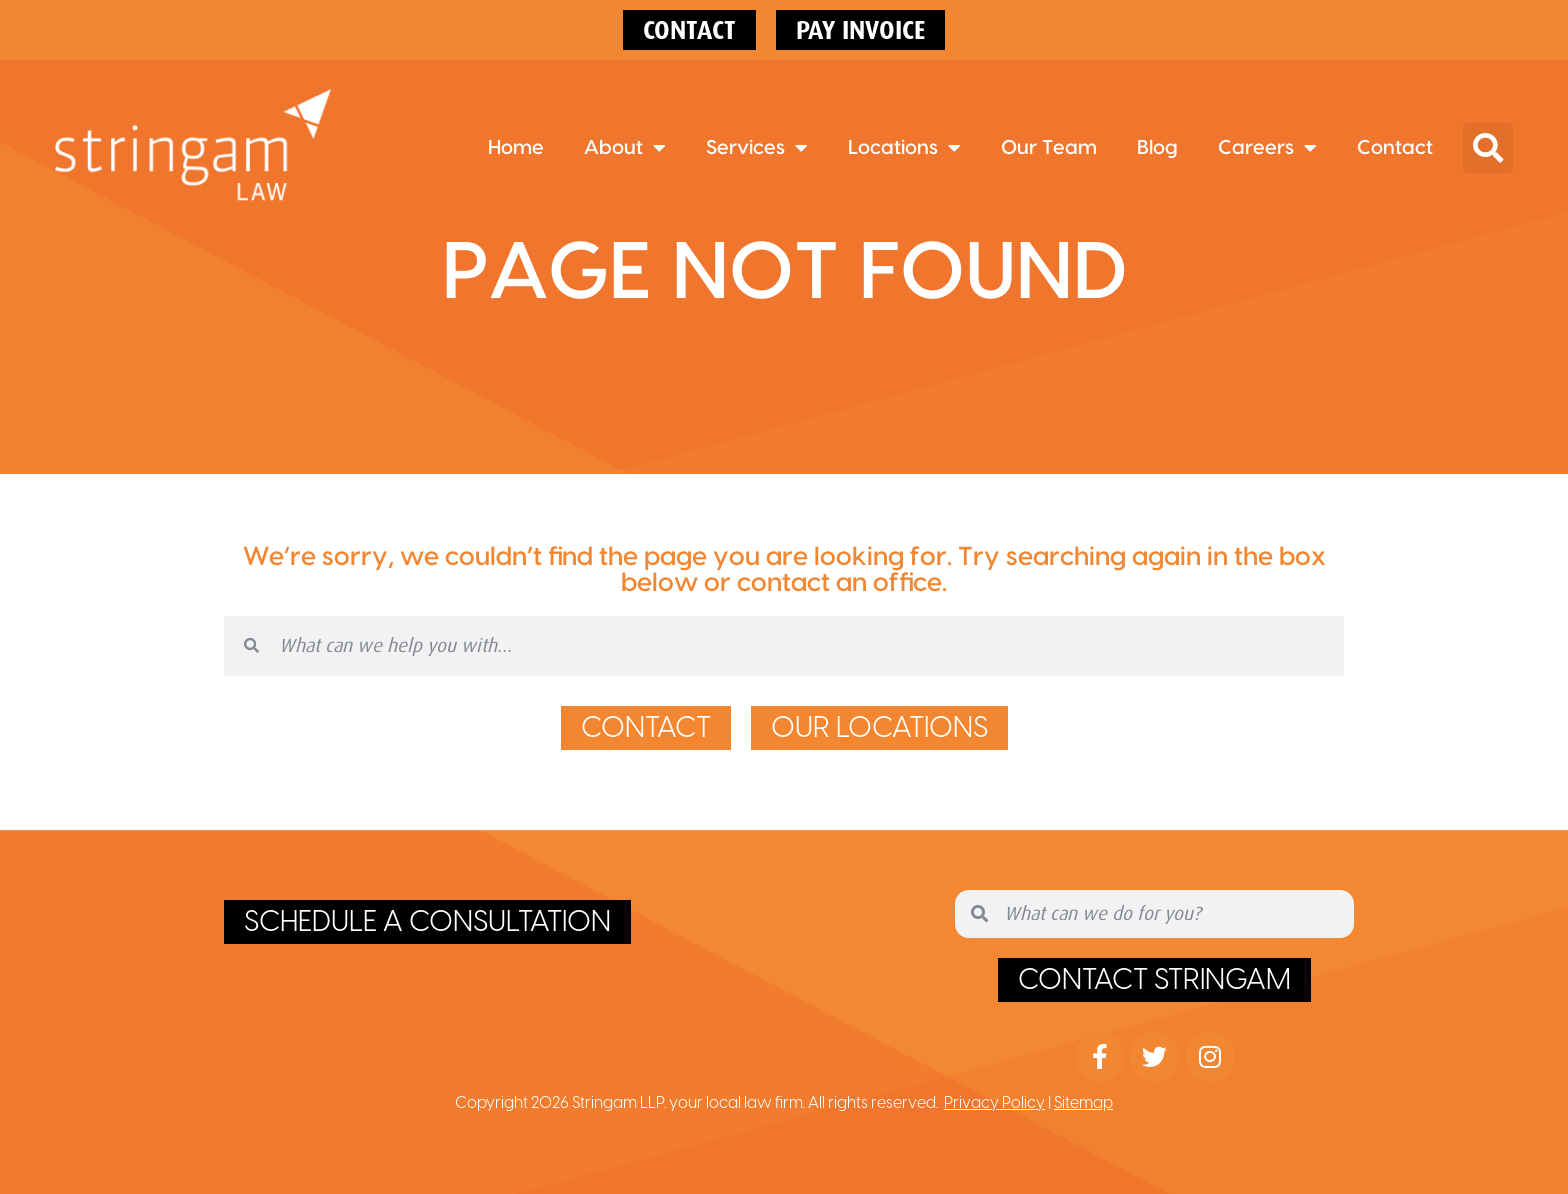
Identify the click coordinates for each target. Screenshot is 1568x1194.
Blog (1157, 148)
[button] (1488, 148)
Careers (1267, 148)
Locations (904, 148)
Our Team (1049, 148)
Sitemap (1083, 1103)
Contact (1395, 148)
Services (757, 148)
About (625, 148)
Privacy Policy (994, 1103)
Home (516, 148)
